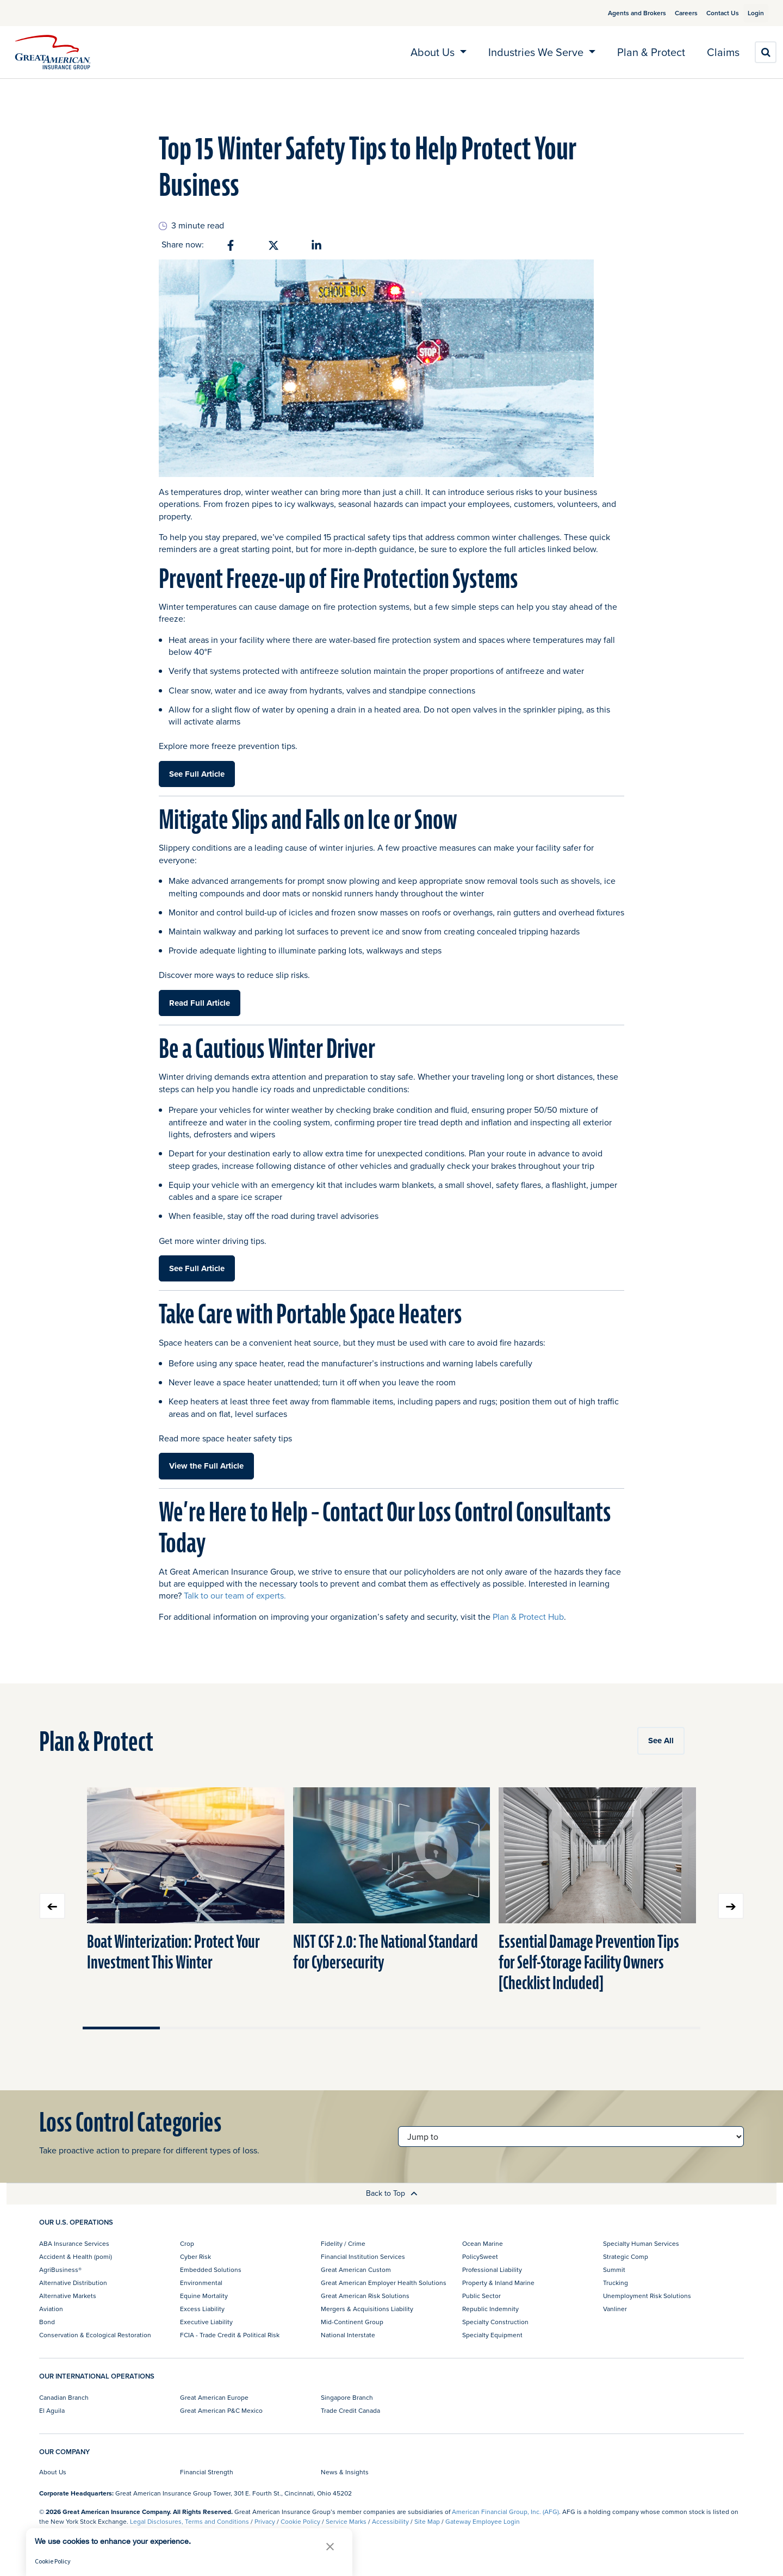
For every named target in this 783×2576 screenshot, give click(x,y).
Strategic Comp (625, 2256)
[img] (53, 52)
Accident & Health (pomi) (75, 2256)
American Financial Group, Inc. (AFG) (505, 2511)
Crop (187, 2243)
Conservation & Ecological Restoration (95, 2334)
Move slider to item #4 (352, 2028)
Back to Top (392, 2193)
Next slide (731, 1906)
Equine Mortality (204, 2295)
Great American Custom (356, 2269)
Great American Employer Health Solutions (383, 2282)
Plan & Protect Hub (528, 1617)
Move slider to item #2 (198, 2028)
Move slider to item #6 (507, 2028)
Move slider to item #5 (430, 2028)
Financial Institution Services (363, 2256)
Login (751, 12)
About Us (52, 2471)
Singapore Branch (347, 2397)
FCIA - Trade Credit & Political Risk (229, 2334)
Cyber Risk (195, 2256)
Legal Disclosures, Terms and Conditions (189, 2521)
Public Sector (481, 2295)
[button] (330, 2546)
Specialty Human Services (641, 2243)
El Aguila (52, 2410)
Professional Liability (492, 2269)
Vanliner (615, 2308)
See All (661, 1741)
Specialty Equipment (492, 2334)
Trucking (615, 2282)
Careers (673, 12)
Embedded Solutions (210, 2269)
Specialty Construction (495, 2321)
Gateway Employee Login (482, 2521)
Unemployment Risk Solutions (647, 2295)
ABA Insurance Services (74, 2243)
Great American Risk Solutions (365, 2295)
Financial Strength (206, 2471)
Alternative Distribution (73, 2282)
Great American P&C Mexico (221, 2410)
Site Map (427, 2521)
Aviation (51, 2308)
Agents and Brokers (624, 12)
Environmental (201, 2282)
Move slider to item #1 (121, 2028)
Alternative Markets (67, 2295)
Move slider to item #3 (275, 2028)
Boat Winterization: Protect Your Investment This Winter (173, 1952)
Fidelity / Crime (343, 2243)
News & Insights (345, 2471)
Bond (47, 2321)
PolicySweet (480, 2256)
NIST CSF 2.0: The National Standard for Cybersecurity (385, 1952)
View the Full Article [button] (206, 1466)
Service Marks (346, 2521)
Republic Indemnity (490, 2308)
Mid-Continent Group (352, 2321)
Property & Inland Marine (498, 2282)
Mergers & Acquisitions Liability (367, 2308)
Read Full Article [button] (199, 1003)
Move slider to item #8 (661, 2028)
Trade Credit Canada (350, 2410)
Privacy (264, 2521)
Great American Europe (214, 2397)
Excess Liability (202, 2308)
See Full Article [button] (197, 774)
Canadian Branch (64, 2397)
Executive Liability (206, 2321)
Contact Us (709, 12)
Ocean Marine (482, 2243)
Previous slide (52, 1906)
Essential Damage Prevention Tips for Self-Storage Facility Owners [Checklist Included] (589, 1963)
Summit (614, 2269)
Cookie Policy (300, 2521)
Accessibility (390, 2521)
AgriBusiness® (60, 2269)
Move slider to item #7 (584, 2028)
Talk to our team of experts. (235, 1595)
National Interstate (348, 2334)
